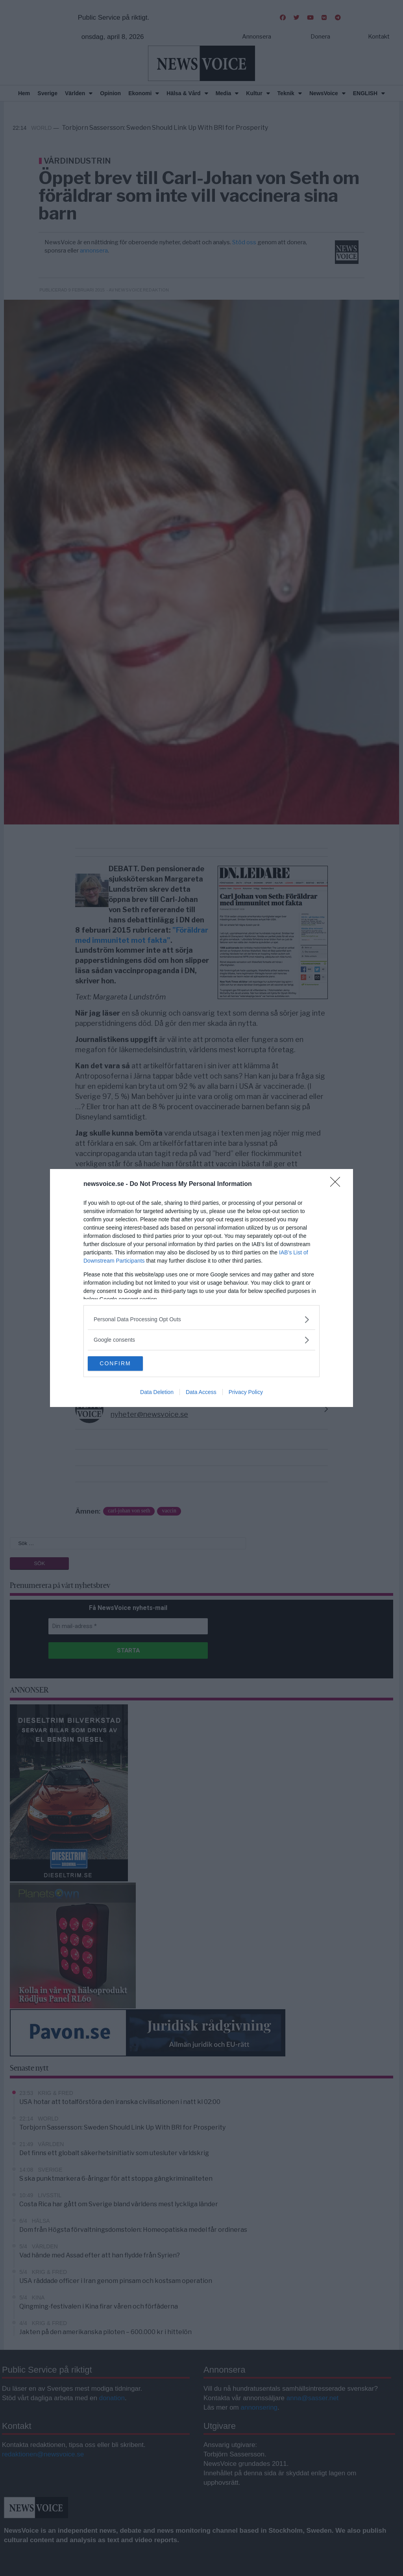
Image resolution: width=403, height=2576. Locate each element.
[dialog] (201, 1288)
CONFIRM (124, 1364)
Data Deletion (157, 1393)
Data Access (201, 1393)
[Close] (337, 1183)
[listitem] (201, 1319)
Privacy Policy (246, 1393)
